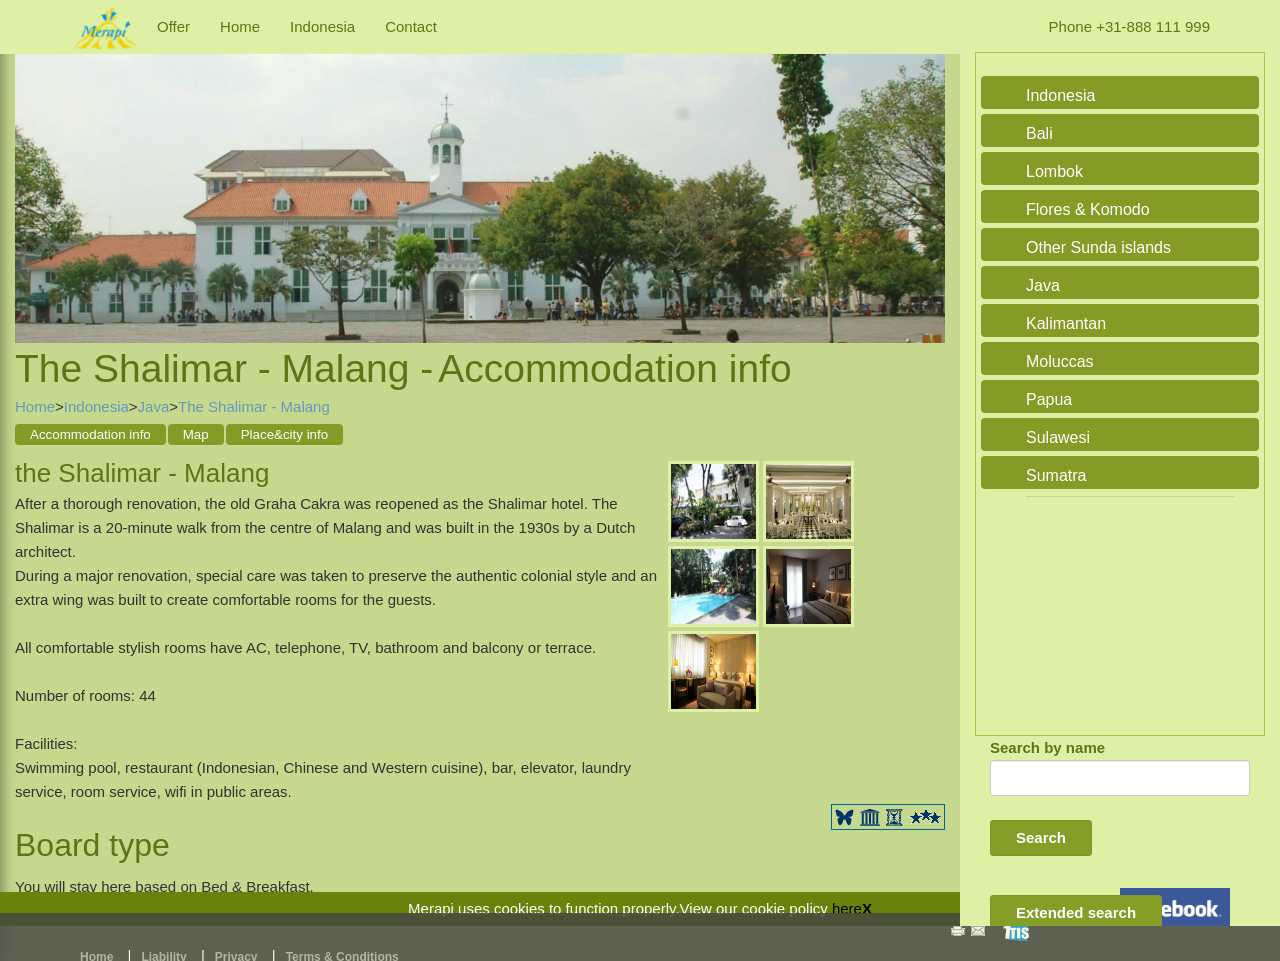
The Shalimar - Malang (254, 406)
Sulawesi (1058, 437)
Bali (1039, 133)
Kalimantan (1066, 323)
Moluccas (1060, 361)
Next (925, 177)
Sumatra (1056, 475)
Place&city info (284, 434)
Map (196, 434)
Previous (35, 177)
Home (240, 26)
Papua (1049, 399)
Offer (173, 26)
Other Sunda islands (1098, 247)
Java (154, 406)
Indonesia (322, 26)
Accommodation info (90, 434)
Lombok (1054, 171)
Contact (411, 26)
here (847, 908)
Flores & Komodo (1088, 209)
